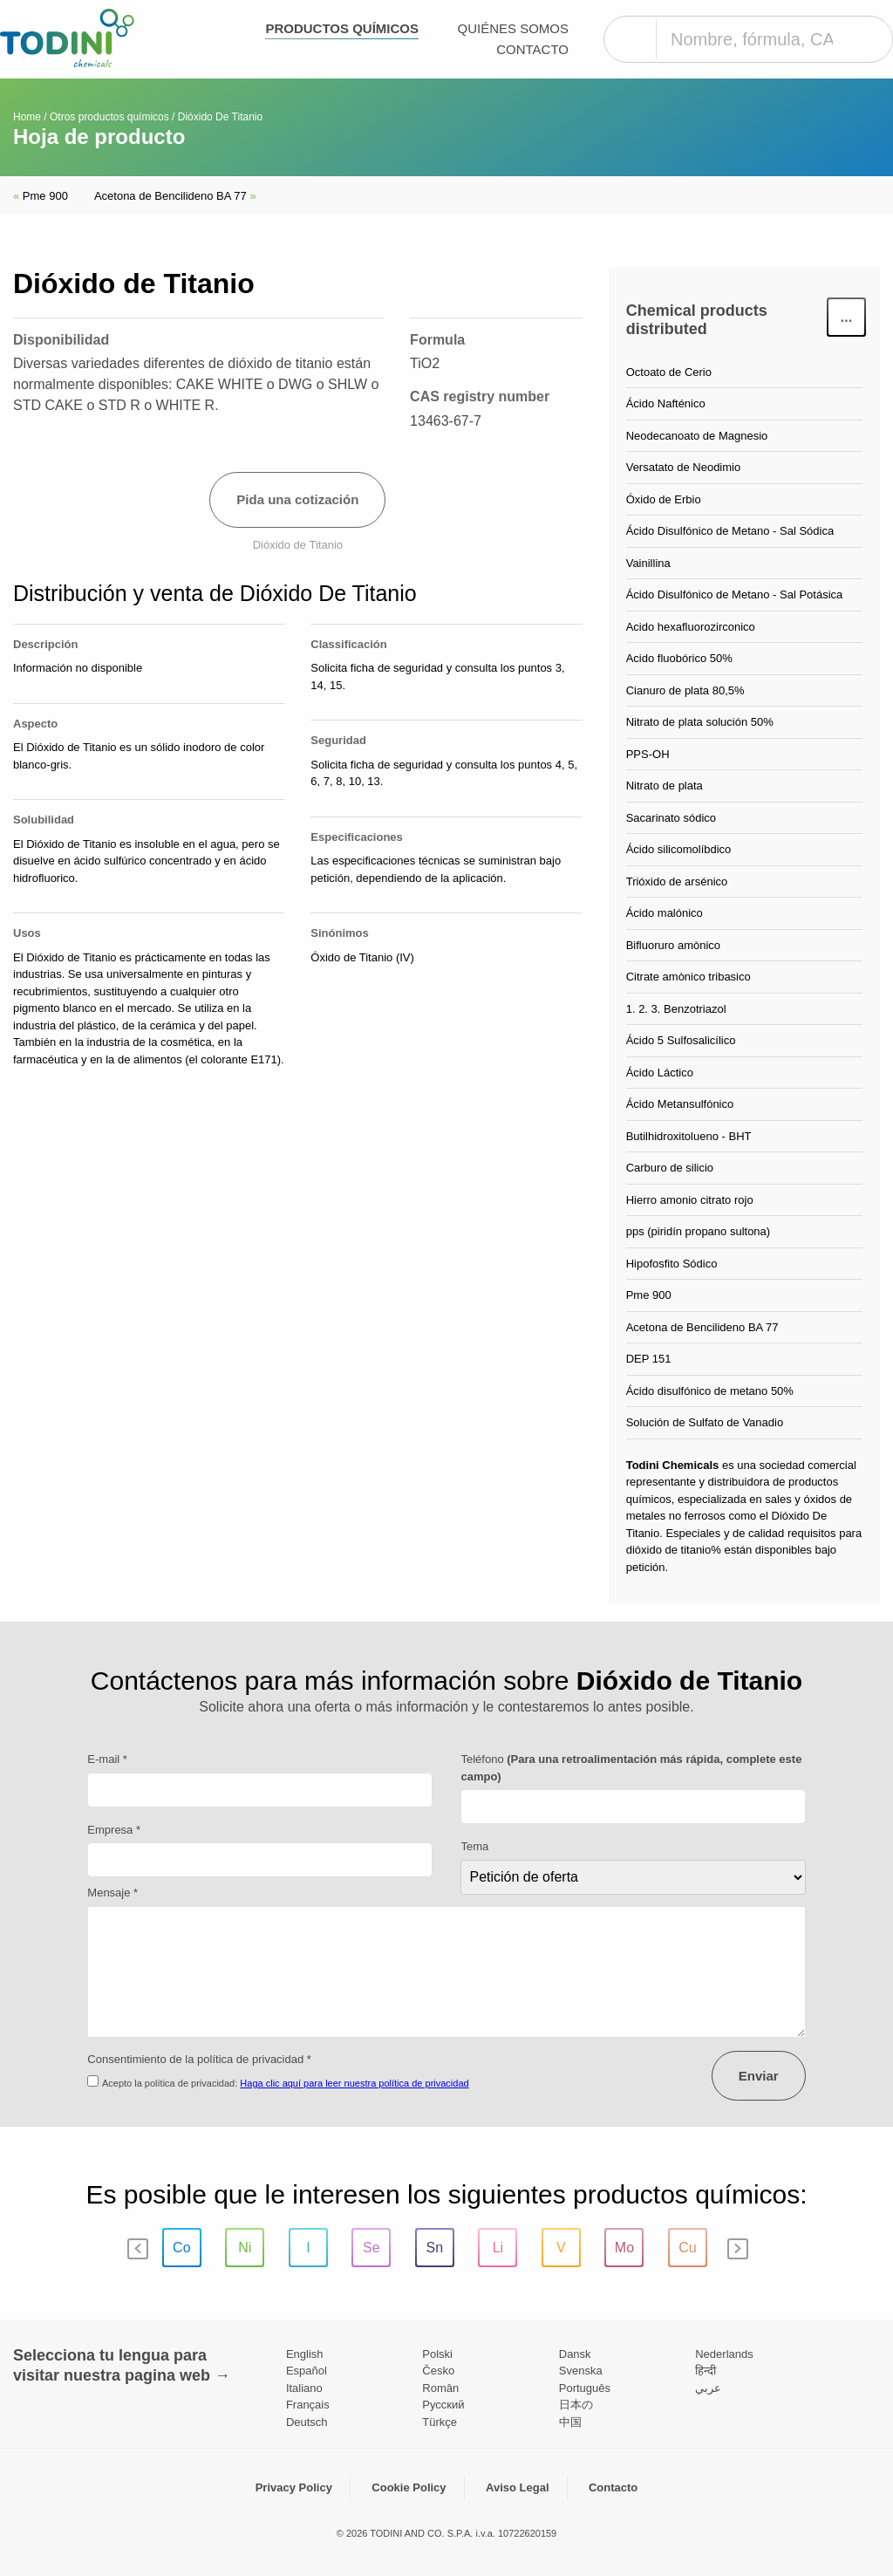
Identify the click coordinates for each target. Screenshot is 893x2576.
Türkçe (439, 2422)
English (305, 2354)
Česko (438, 2370)
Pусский (443, 2404)
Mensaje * (112, 1892)
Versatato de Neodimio (683, 467)
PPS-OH (648, 754)
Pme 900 (40, 195)
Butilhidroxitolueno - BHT (689, 1136)
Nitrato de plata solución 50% (700, 721)
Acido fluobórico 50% (679, 658)
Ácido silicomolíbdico (679, 849)
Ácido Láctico (659, 1072)
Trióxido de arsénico (677, 881)
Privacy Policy (294, 2487)
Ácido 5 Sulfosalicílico (681, 1040)
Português (584, 2388)
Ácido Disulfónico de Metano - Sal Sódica (730, 530)
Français (308, 2404)
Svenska (581, 2370)
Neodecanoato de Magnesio (697, 435)
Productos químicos (342, 28)
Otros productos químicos (109, 117)
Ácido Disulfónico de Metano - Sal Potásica (734, 594)
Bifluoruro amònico (673, 945)
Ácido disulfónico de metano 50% (710, 1390)
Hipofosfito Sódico (672, 1263)
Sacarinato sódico (671, 817)
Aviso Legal (517, 2487)
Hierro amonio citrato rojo (689, 1199)
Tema (474, 1846)
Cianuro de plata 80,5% (685, 690)
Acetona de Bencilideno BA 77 (175, 195)
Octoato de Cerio (669, 372)
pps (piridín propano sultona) (698, 1231)
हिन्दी (705, 2370)
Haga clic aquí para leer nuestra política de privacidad (354, 2083)
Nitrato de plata (664, 785)
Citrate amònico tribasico (688, 976)
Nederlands (724, 2354)
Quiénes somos (513, 28)
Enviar (759, 2075)
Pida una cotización (297, 499)
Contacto (532, 49)
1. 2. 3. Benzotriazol (676, 1008)
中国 (570, 2422)
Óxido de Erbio (663, 499)
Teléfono (630, 1768)
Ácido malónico (664, 912)
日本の (576, 2404)
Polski (437, 2354)
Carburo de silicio (669, 1167)
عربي (708, 2388)
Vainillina (648, 563)
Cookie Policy (409, 2487)
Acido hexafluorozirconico (690, 626)
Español (306, 2370)
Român (440, 2388)
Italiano (304, 2388)
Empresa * (113, 1829)
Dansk (575, 2354)
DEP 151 (648, 1358)
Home (27, 117)
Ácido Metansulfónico (680, 1103)
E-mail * (107, 1759)
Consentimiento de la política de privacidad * (199, 2059)
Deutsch (307, 2422)
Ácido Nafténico (666, 403)
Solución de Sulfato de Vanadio (704, 1422)
